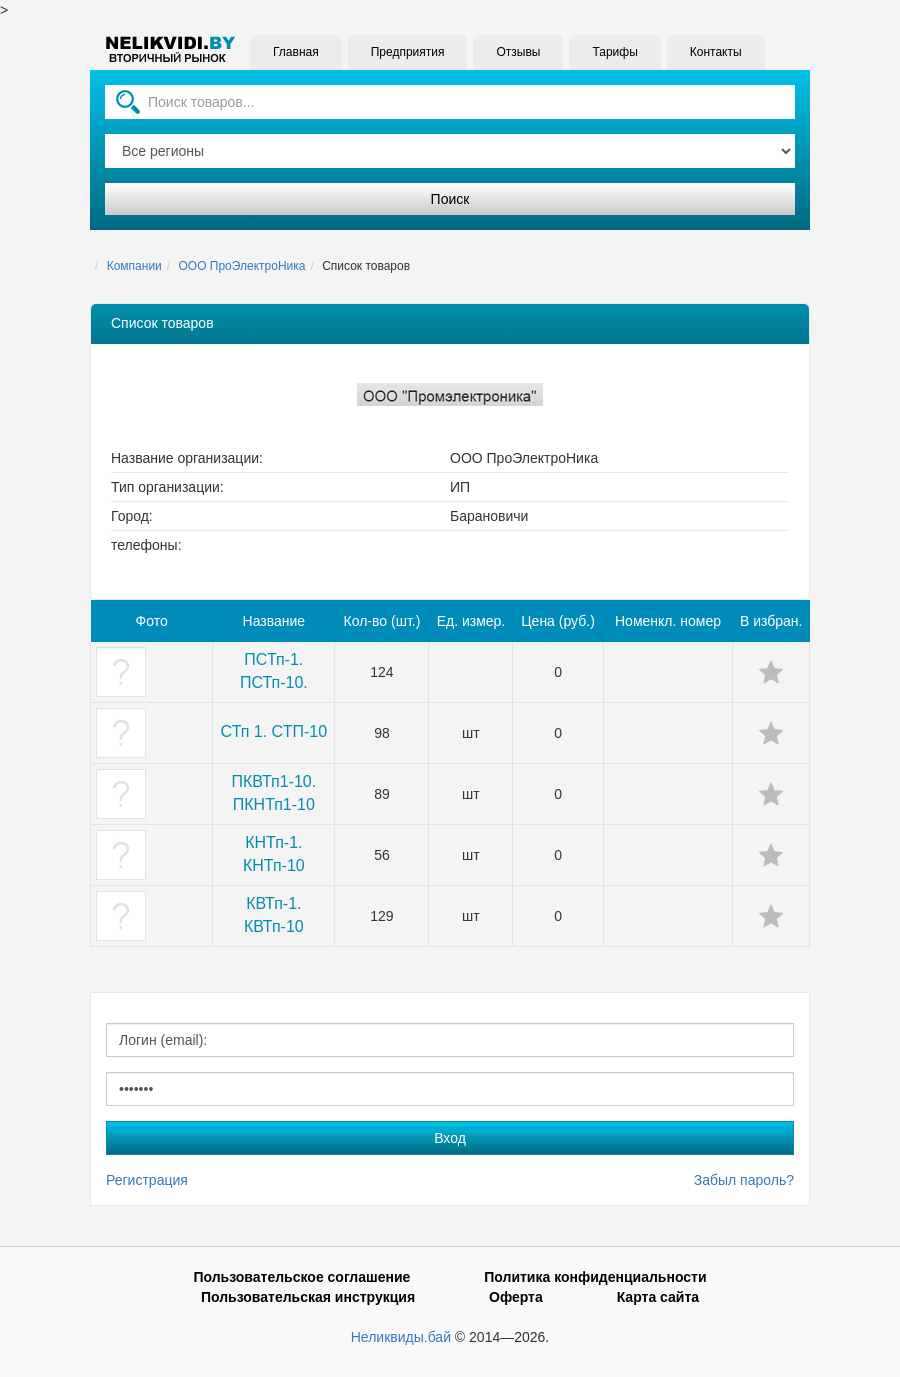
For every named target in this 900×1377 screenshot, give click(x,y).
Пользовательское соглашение (301, 1277)
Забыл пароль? (744, 1180)
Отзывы (518, 52)
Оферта (516, 1297)
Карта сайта (658, 1297)
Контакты (716, 52)
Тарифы (614, 52)
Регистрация (147, 1180)
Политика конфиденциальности (595, 1277)
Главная (296, 52)
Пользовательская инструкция (308, 1297)
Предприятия (408, 52)
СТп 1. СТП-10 (274, 731)
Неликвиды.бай (401, 1337)
